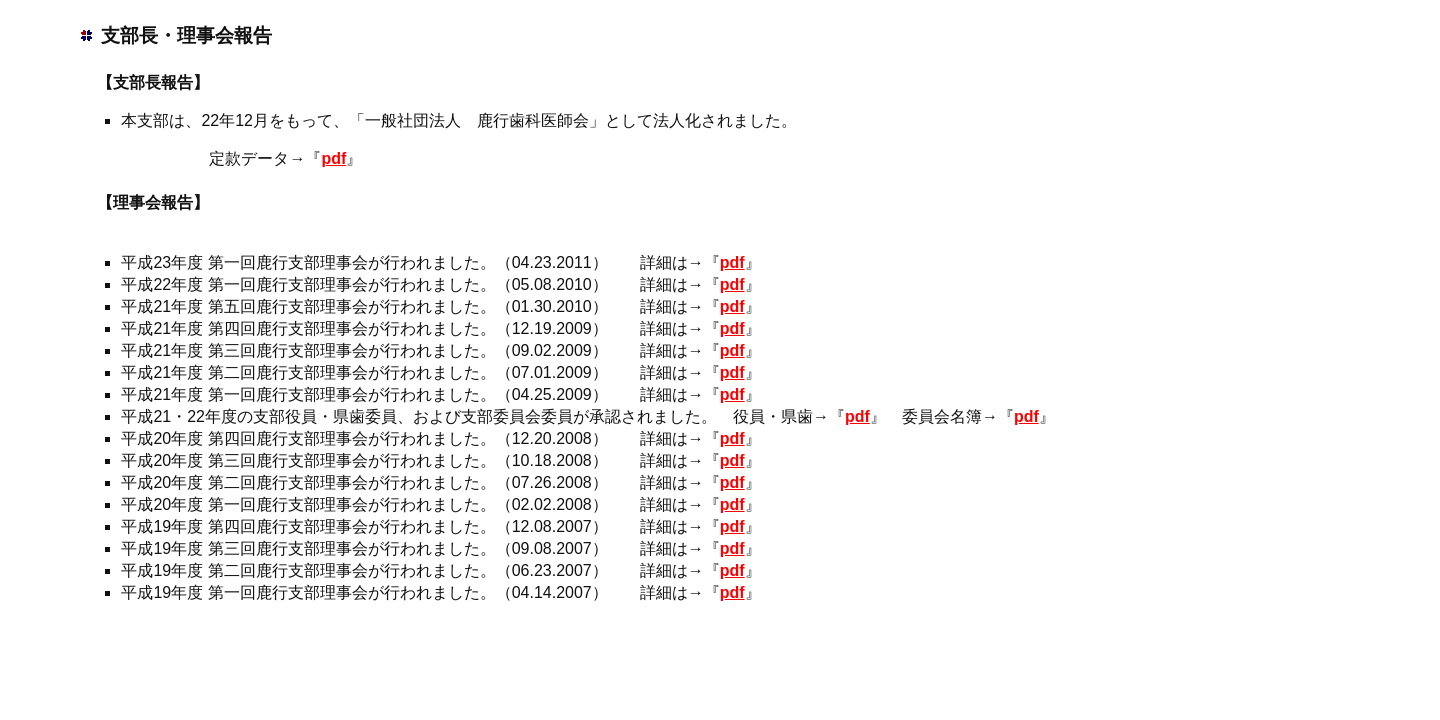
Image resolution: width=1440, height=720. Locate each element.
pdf (333, 158)
